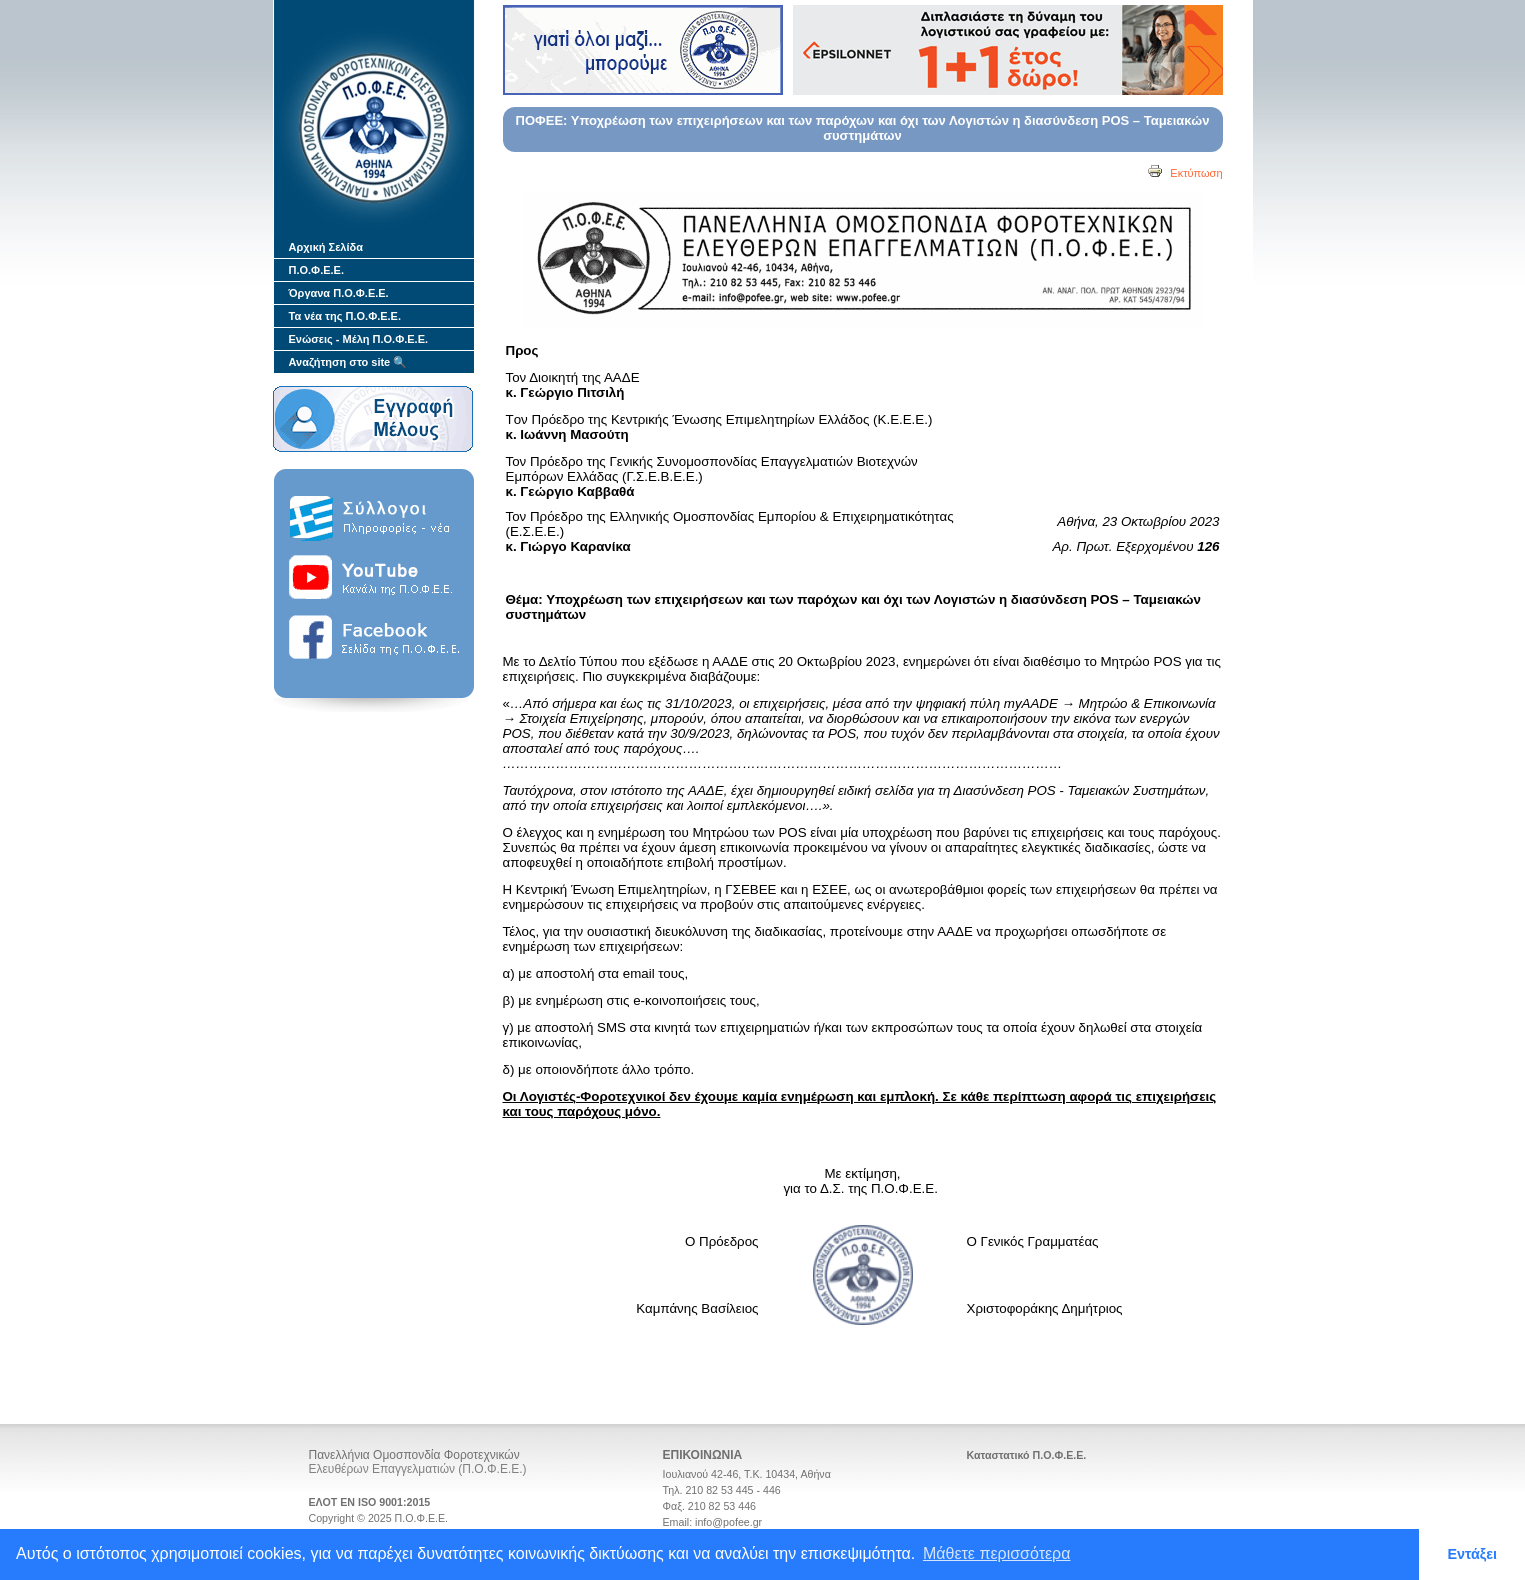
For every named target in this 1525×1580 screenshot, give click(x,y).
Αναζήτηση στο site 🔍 (348, 362)
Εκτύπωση (1184, 173)
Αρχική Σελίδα (326, 247)
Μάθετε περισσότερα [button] (997, 1553)
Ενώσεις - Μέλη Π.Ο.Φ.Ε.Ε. (359, 339)
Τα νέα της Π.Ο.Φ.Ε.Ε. (345, 316)
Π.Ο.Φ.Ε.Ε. (316, 270)
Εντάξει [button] (1472, 1554)
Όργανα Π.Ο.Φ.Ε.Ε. (339, 293)
